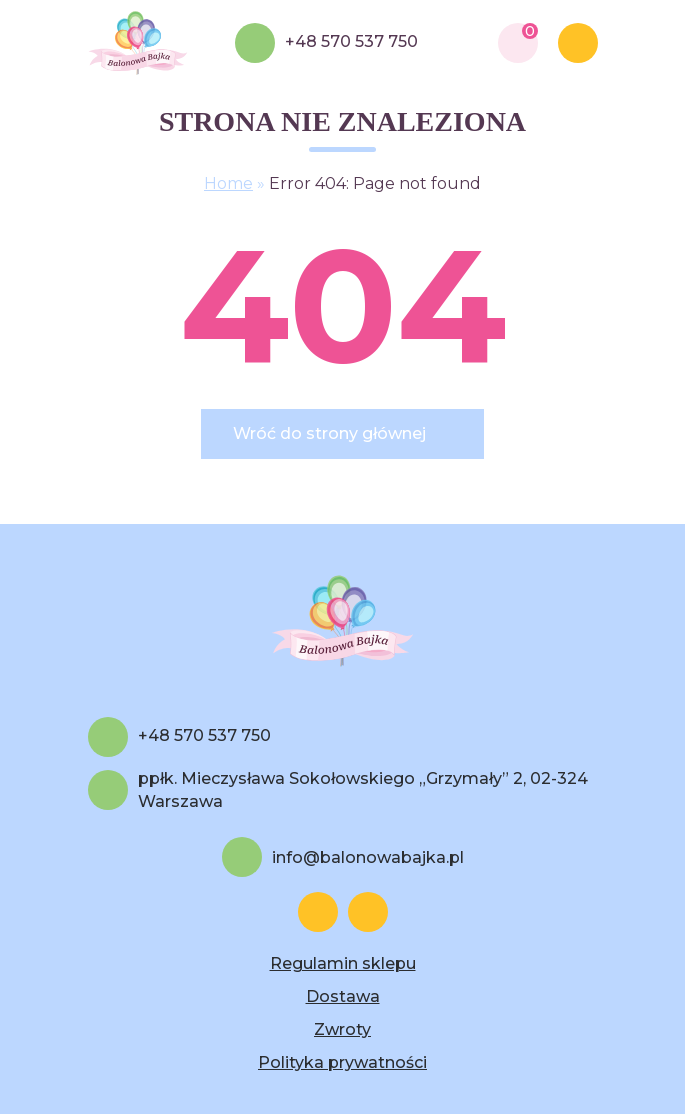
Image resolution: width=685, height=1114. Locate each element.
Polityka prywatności (342, 1062)
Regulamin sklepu (343, 963)
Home (228, 183)
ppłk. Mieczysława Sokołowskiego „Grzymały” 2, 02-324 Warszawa (363, 790)
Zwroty (342, 1029)
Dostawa (343, 996)
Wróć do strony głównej (329, 433)
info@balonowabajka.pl (368, 857)
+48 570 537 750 (351, 42)
